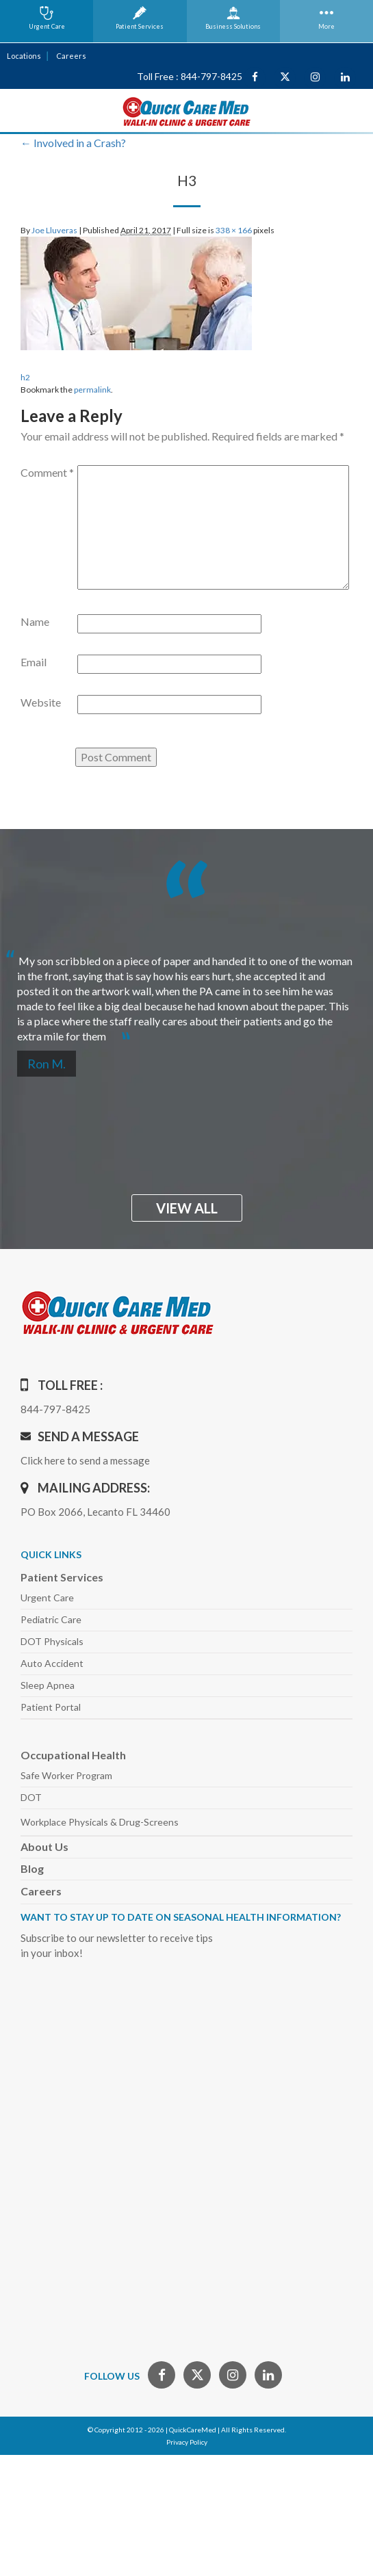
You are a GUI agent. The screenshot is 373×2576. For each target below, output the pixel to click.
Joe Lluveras (54, 230)
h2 (25, 377)
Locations (24, 55)
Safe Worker (66, 1775)
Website (41, 702)
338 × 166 (234, 230)
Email (34, 661)
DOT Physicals (52, 1641)
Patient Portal (51, 1707)
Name (35, 621)
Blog (32, 1868)
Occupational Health (73, 1754)
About (44, 1846)
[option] (186, 993)
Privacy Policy (186, 2442)
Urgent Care (47, 1597)
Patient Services (62, 1576)
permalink (92, 389)
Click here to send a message (85, 1460)
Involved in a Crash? (73, 142)
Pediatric (51, 1619)
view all (187, 1208)
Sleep (48, 1685)
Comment (47, 472)
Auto (52, 1663)
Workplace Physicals (100, 1822)
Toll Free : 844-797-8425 (189, 76)
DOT (31, 1797)
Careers (71, 55)
